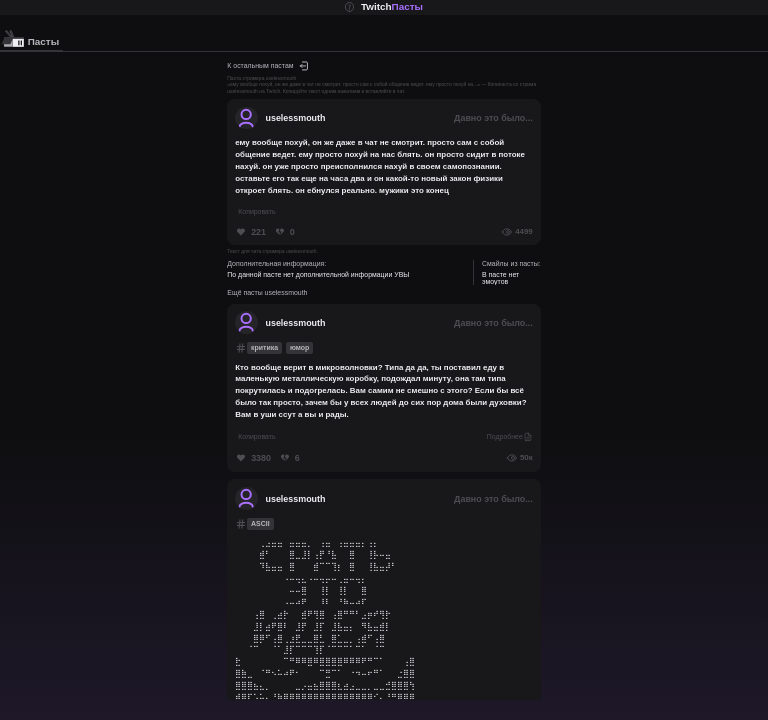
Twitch (392, 7)
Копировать (256, 211)
